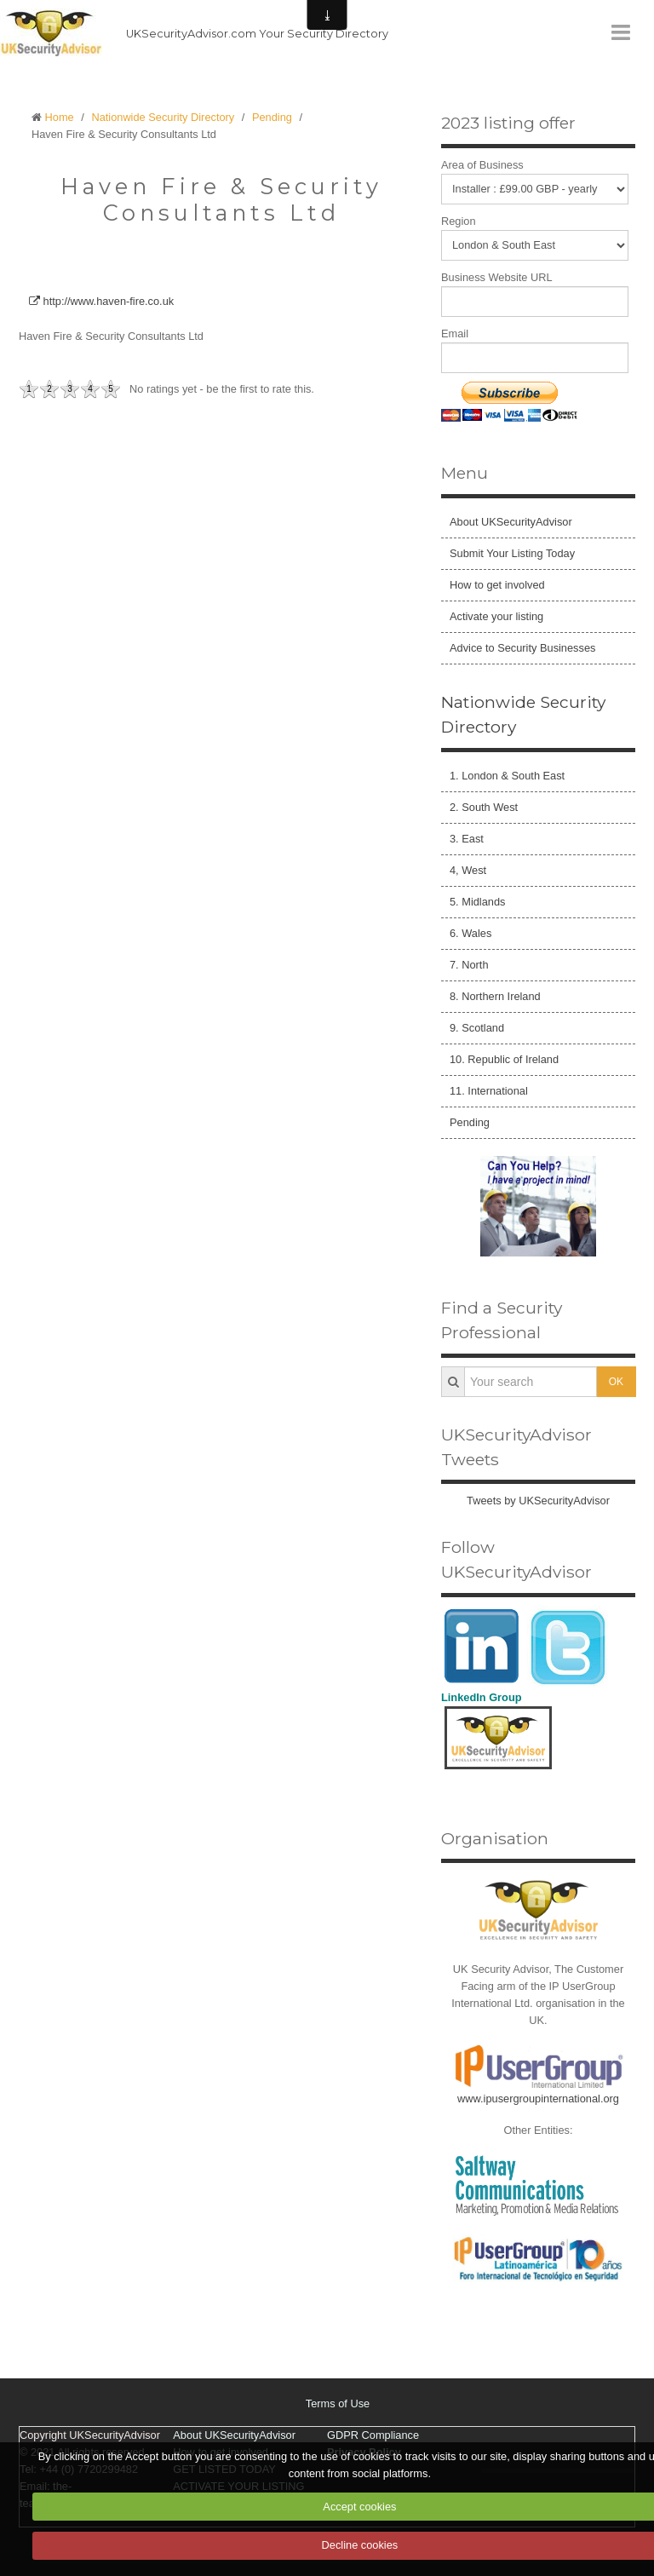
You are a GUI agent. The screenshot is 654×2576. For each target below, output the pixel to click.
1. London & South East (507, 775)
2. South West (484, 807)
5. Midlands (477, 901)
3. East (467, 838)
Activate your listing (496, 616)
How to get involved (497, 584)
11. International (489, 1090)
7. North (469, 964)
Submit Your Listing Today (512, 553)
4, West (468, 870)
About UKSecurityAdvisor (511, 521)
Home (59, 117)
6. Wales (470, 933)
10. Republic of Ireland (504, 1059)
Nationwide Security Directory (162, 117)
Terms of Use (338, 2403)
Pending (272, 117)
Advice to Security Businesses (522, 647)
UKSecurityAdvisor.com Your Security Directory (257, 33)
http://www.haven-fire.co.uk (101, 301)
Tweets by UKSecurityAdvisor (538, 1500)
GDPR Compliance (373, 2435)
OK (616, 1382)
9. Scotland (477, 1027)
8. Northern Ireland (495, 996)
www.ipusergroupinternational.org (538, 2098)
